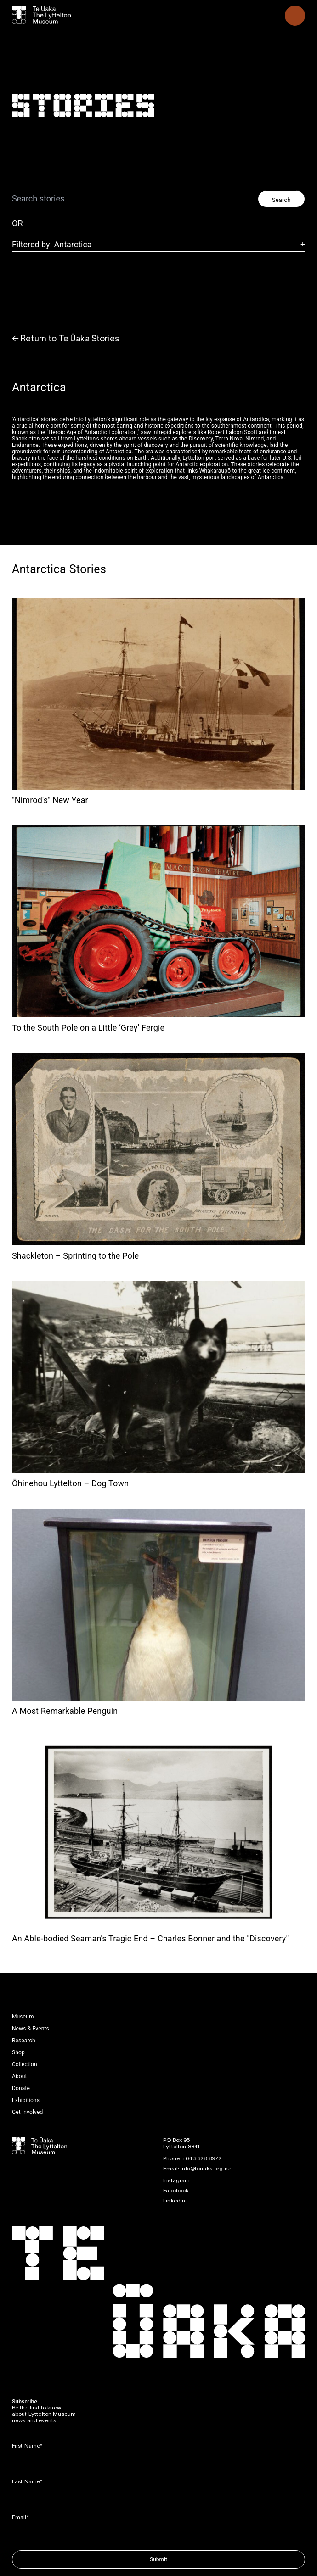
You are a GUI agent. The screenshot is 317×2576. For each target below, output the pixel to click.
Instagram (176, 2180)
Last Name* (27, 2481)
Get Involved (27, 2112)
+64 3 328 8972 (201, 2158)
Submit (158, 2559)
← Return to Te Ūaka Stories (65, 339)
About (19, 2076)
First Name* (27, 2445)
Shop (18, 2052)
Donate (21, 2088)
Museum (23, 2016)
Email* (20, 2517)
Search (281, 199)
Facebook (175, 2190)
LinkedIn (174, 2200)
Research (23, 2040)
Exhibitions (26, 2100)
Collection (24, 2064)
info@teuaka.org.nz (206, 2168)
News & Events (30, 2028)
